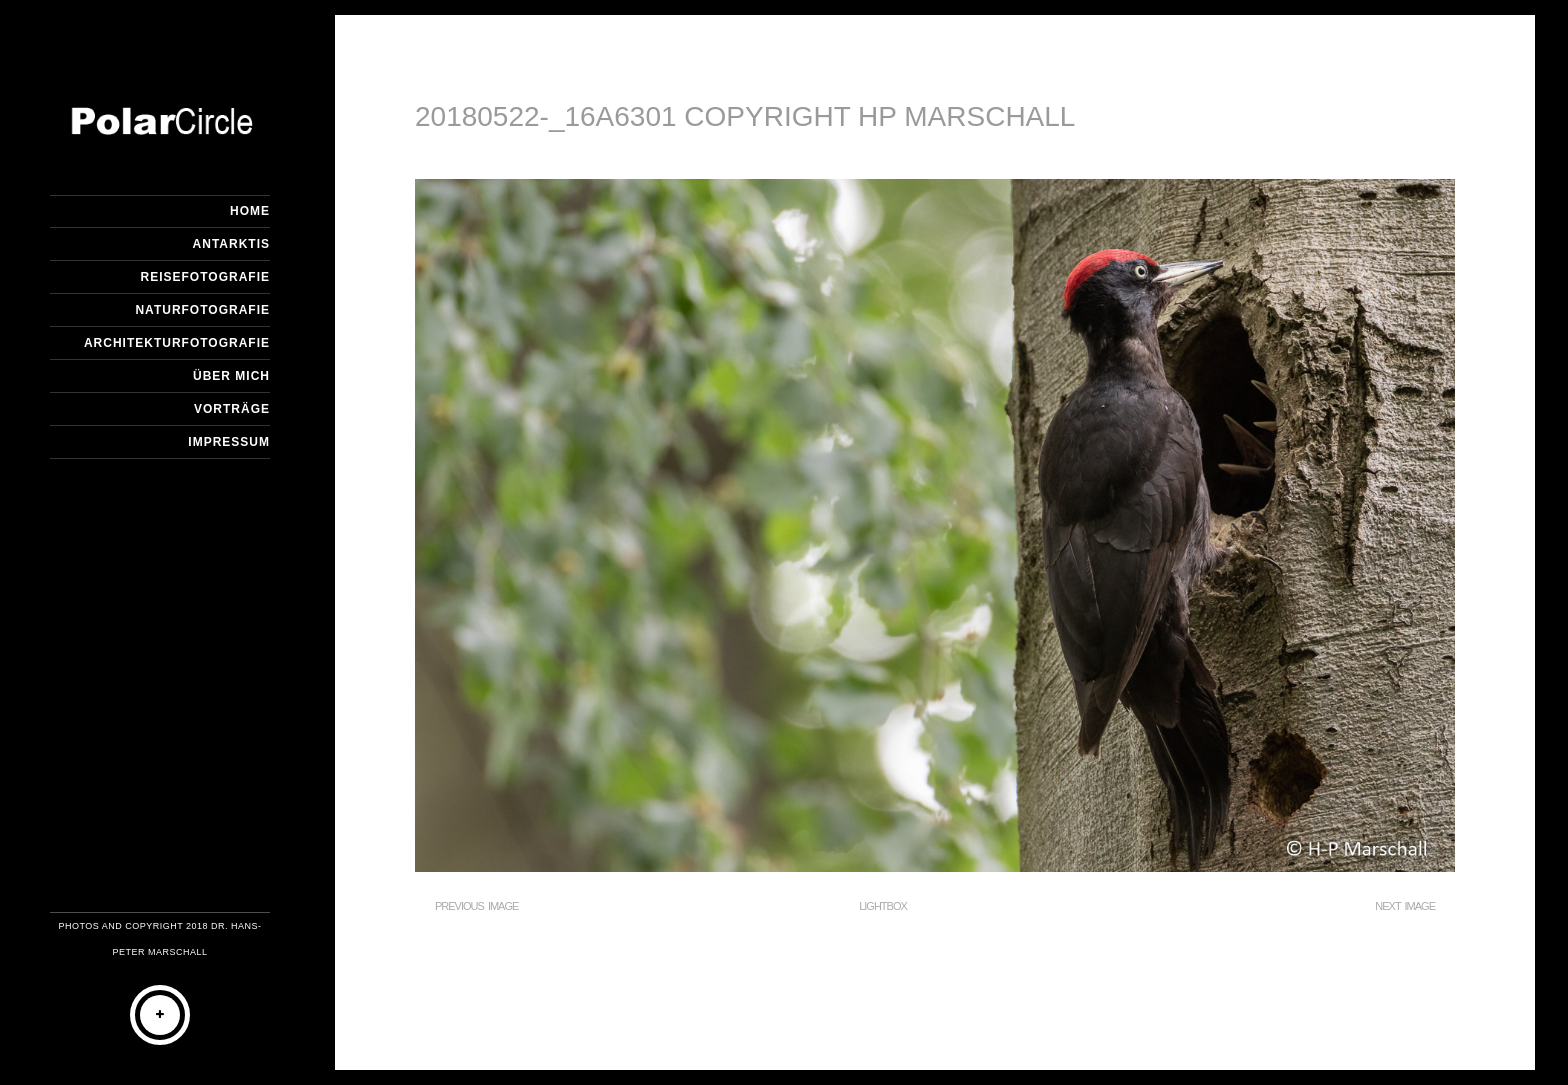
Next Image (1405, 906)
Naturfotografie (202, 310)
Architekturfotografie (177, 343)
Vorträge (232, 409)
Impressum (229, 442)
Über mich (231, 376)
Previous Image (476, 906)
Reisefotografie (205, 277)
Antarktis (231, 244)
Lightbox (883, 906)
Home (250, 211)
